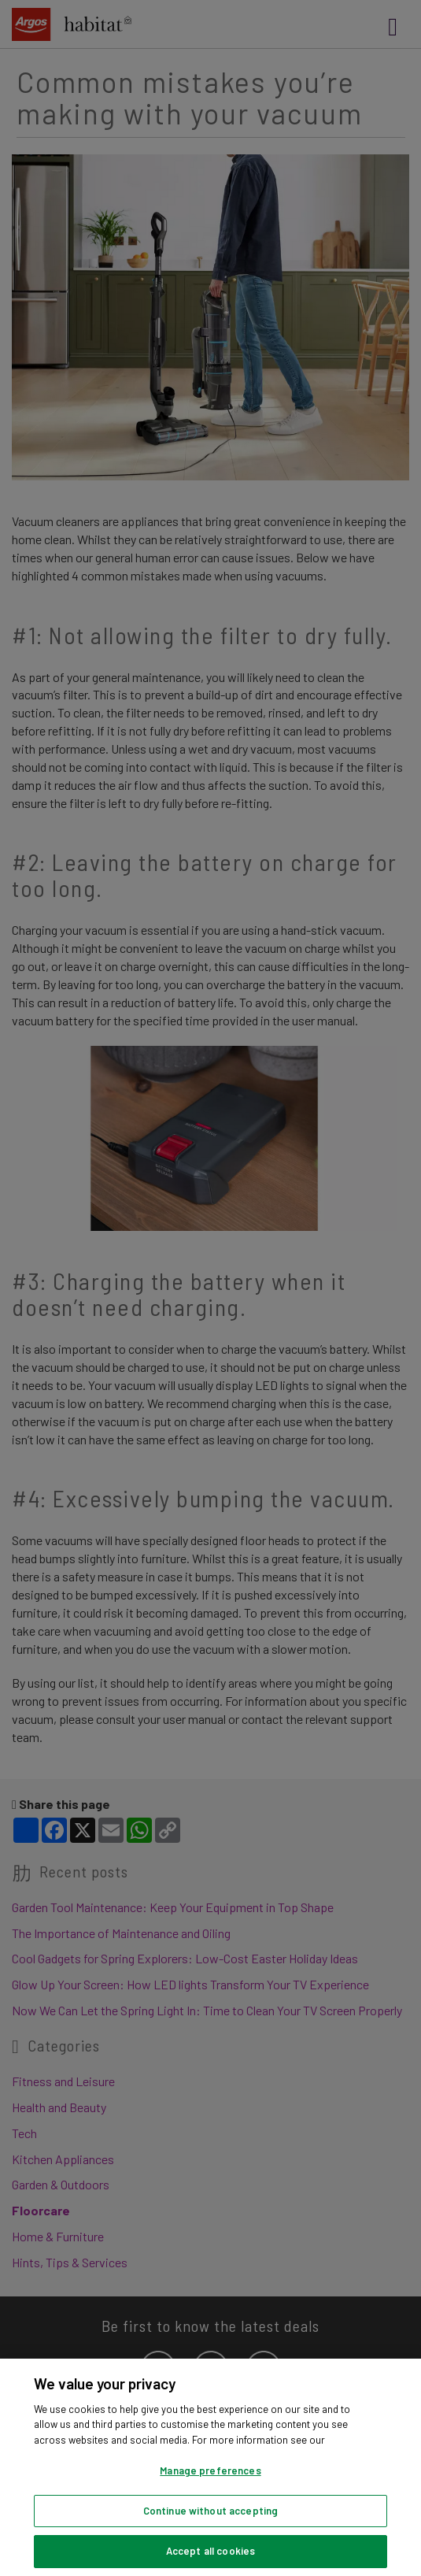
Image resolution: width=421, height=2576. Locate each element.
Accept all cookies (210, 2550)
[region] (210, 2467)
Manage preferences (210, 2470)
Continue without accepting (210, 2510)
